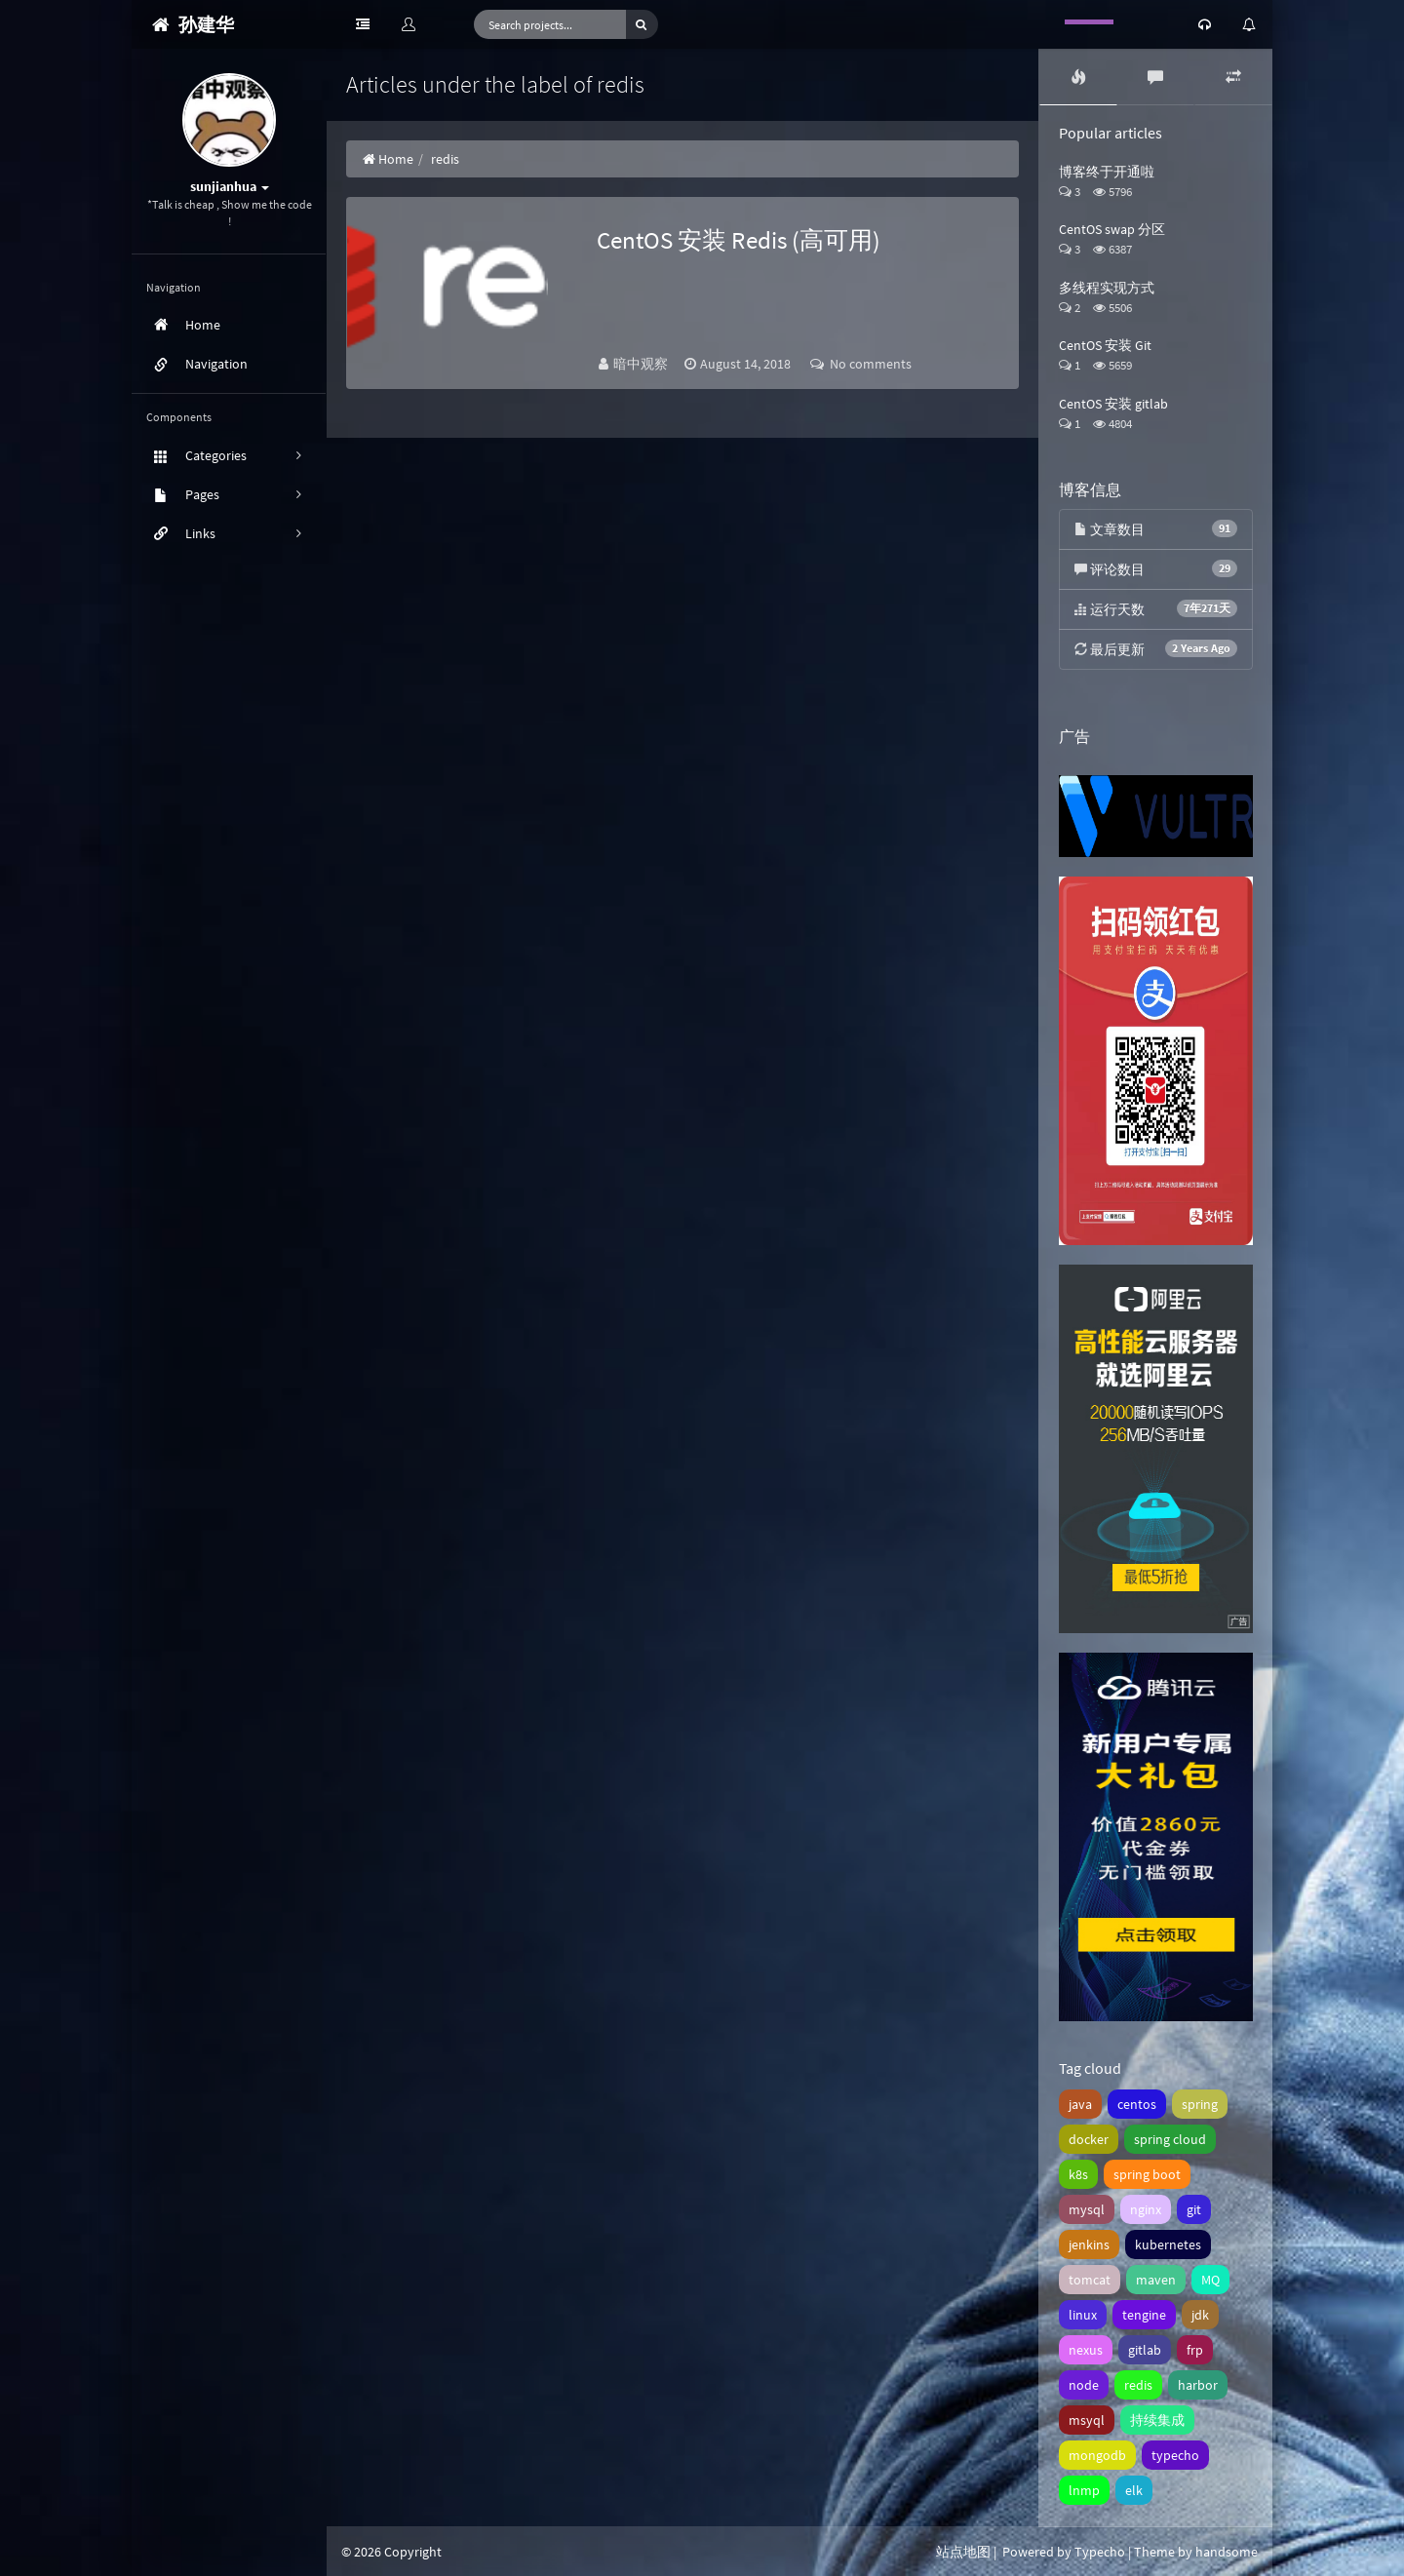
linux (1083, 2314)
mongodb (1097, 2455)
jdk (1200, 2314)
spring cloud (1170, 2139)
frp (1195, 2350)
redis (1138, 2385)
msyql (1087, 2420)
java (1080, 2104)
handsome (1226, 2551)
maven (1156, 2279)
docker (1089, 2139)
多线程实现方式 (1106, 287)
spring (1200, 2104)
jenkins (1089, 2244)
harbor (1198, 2385)
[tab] (1078, 77)
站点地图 (963, 2551)
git (1194, 2209)
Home (387, 159)
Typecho (1099, 2551)
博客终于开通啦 (1106, 171)
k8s (1078, 2174)
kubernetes (1168, 2244)
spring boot (1147, 2174)
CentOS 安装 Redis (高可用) (738, 239)
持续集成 (1157, 2420)
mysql (1087, 2209)
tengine (1144, 2314)
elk (1134, 2490)
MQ (1210, 2279)
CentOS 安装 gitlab (1113, 403)
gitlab (1144, 2350)
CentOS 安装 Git (1105, 345)
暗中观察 (642, 363)
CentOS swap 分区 (1112, 229)
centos (1136, 2104)
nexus (1086, 2350)
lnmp (1084, 2490)
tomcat (1090, 2279)
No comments (861, 363)
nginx (1145, 2209)
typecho (1175, 2455)
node (1084, 2385)
